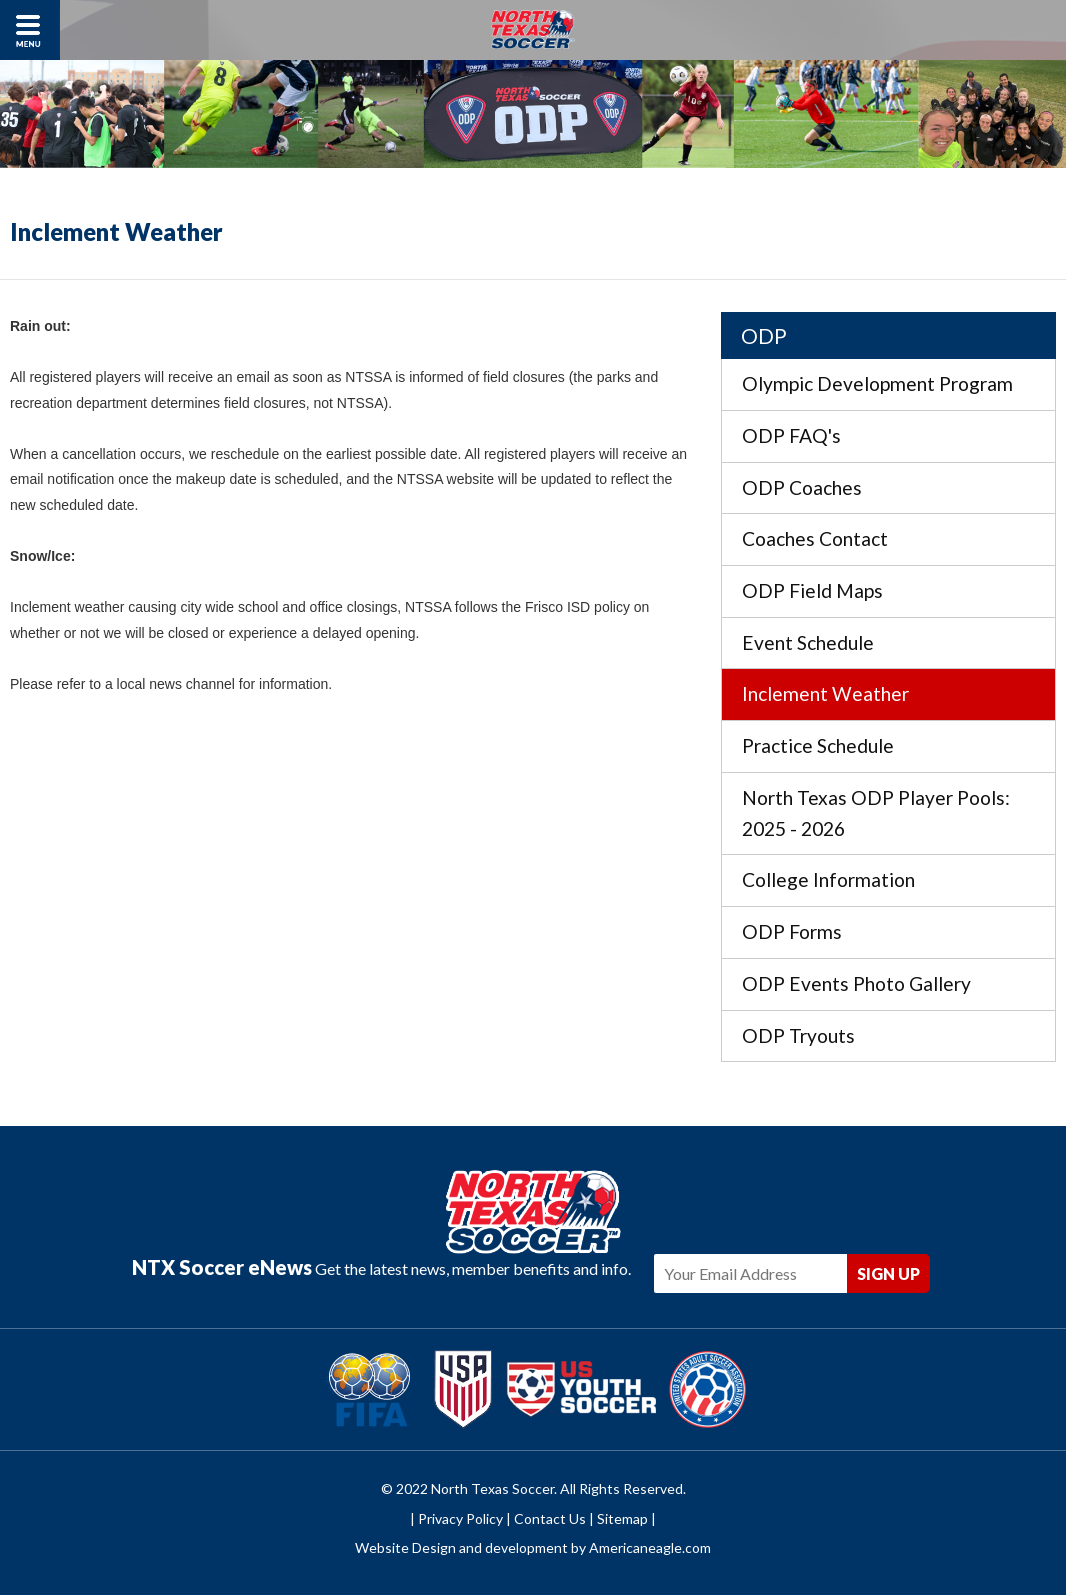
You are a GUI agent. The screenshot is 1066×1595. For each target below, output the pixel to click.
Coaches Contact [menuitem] (815, 538)
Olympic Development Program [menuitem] (877, 383)
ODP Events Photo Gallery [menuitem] (856, 983)
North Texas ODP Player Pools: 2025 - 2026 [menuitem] (876, 813)
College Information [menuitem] (828, 879)
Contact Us (550, 1518)
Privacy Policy (460, 1518)
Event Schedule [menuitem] (808, 642)
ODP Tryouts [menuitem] (798, 1035)
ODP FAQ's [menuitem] (791, 435)
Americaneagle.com (650, 1547)
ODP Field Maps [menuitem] (812, 590)
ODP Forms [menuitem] (792, 931)
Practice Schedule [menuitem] (818, 745)
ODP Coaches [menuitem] (802, 487)
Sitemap (622, 1518)
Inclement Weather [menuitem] (825, 693)
